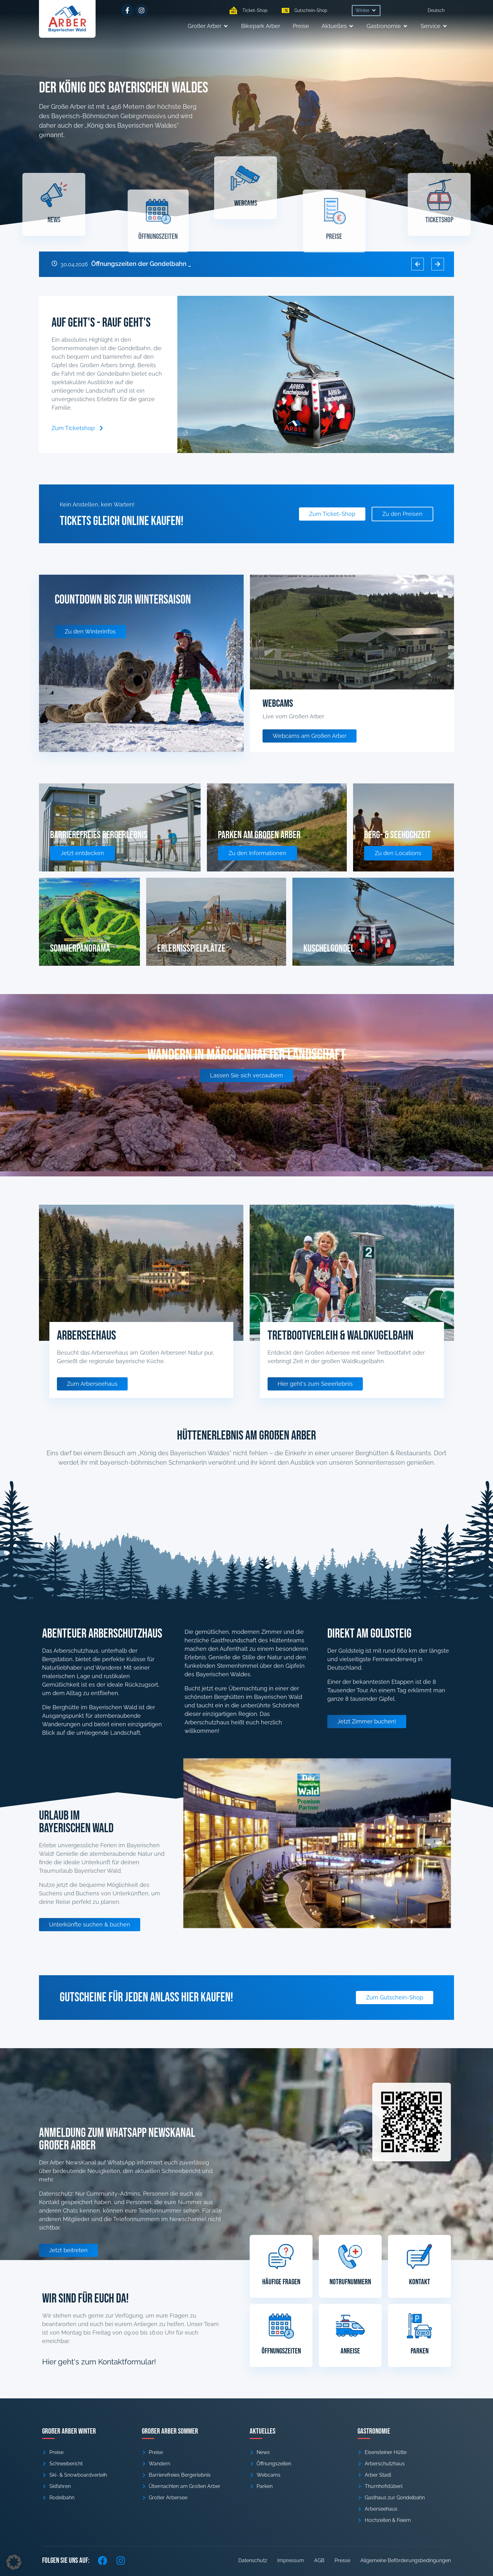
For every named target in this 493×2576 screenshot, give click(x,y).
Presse (342, 2560)
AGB (319, 2560)
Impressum (290, 2560)
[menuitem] (436, 10)
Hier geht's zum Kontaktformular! (99, 2361)
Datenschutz (252, 2560)
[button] (366, 10)
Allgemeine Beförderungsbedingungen (405, 2560)
